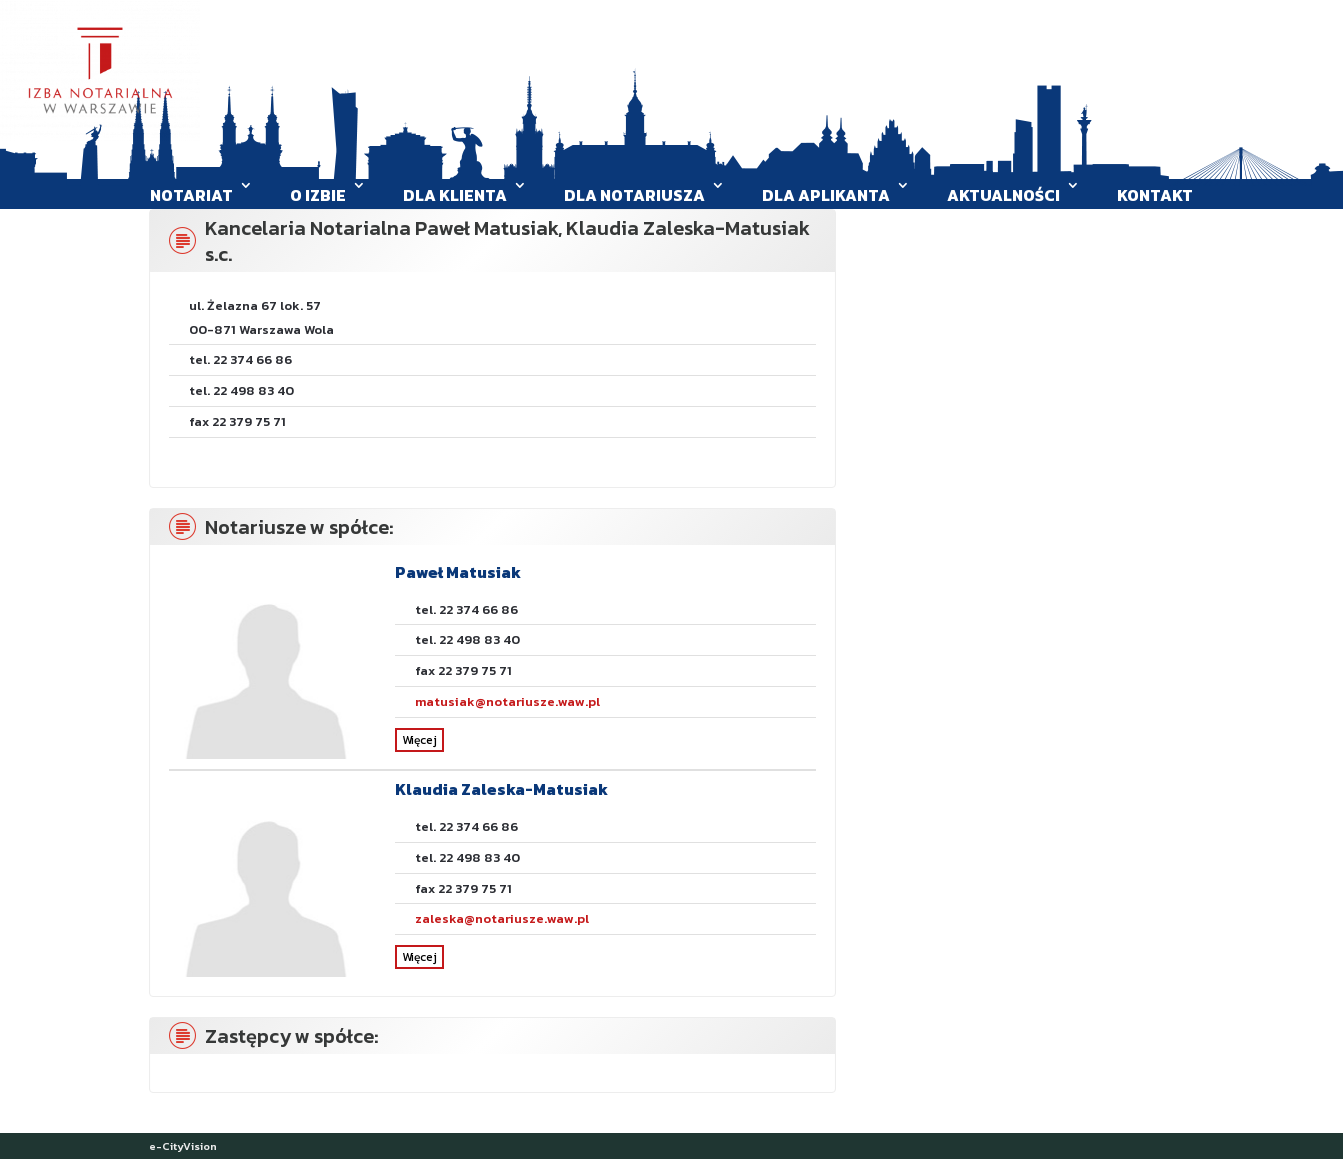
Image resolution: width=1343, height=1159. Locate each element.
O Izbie (318, 195)
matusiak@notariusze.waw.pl (507, 701)
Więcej (419, 740)
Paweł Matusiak (458, 572)
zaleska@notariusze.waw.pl (502, 918)
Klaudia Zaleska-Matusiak (501, 789)
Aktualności (1003, 195)
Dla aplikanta (826, 195)
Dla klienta (455, 195)
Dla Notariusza (634, 195)
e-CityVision (183, 1146)
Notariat (191, 195)
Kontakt (1155, 195)
